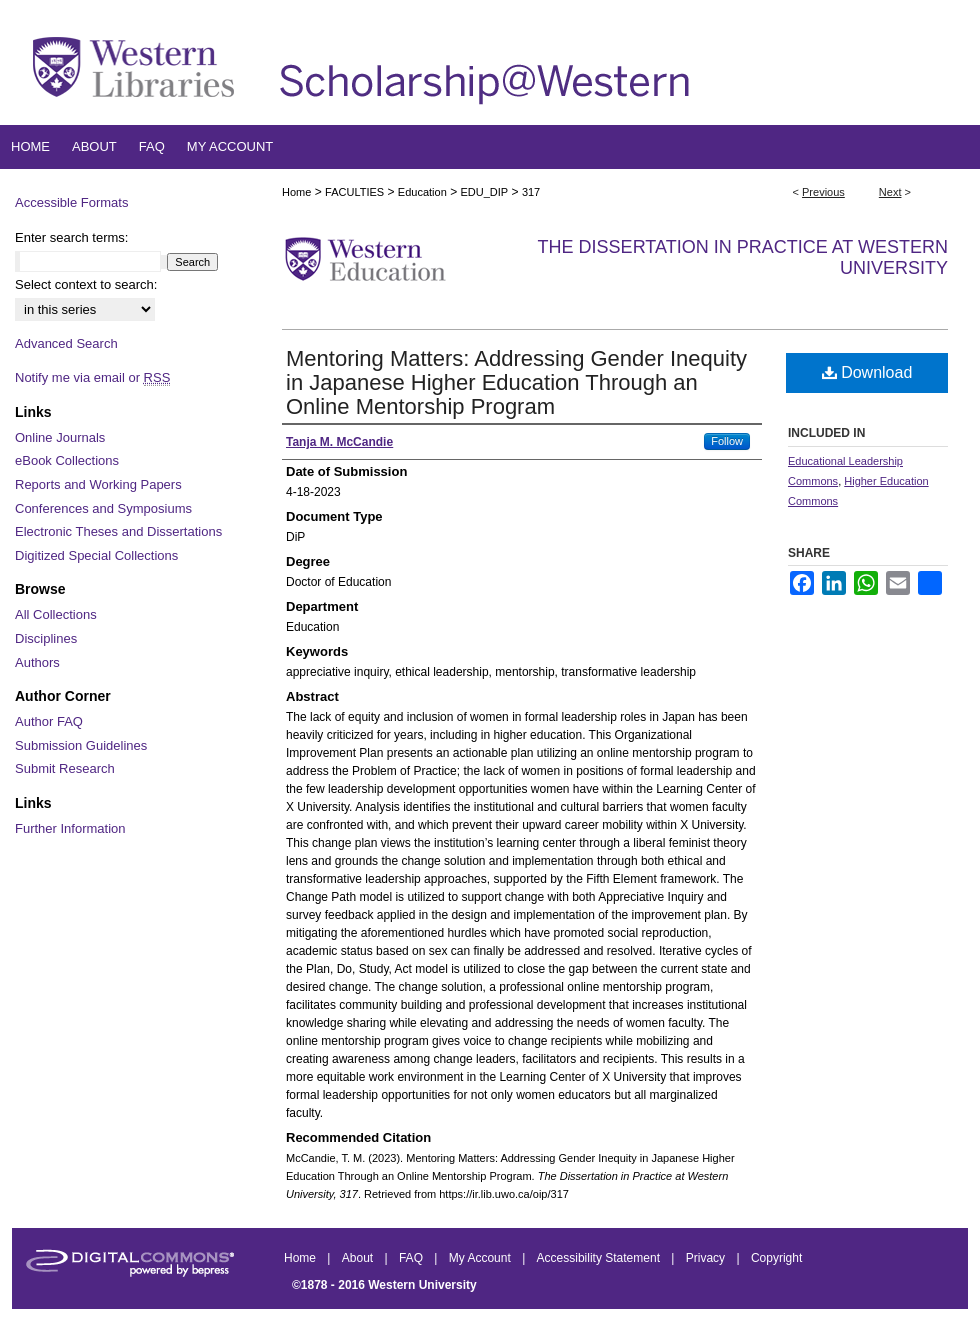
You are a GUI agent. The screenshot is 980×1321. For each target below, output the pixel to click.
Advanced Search (66, 343)
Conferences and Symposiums (103, 508)
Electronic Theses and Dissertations (118, 531)
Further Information (70, 828)
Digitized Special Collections (96, 555)
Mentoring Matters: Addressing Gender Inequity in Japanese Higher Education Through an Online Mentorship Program (516, 382)
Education (422, 192)
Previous (823, 192)
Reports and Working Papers (98, 484)
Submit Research (65, 768)
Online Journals (60, 437)
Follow (727, 441)
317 (531, 192)
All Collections (56, 614)
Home (296, 192)
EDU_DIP (484, 192)
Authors (37, 662)
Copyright (776, 1258)
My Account (481, 1258)
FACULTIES (354, 192)
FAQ (412, 1258)
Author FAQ (49, 721)
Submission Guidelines (81, 745)
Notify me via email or (92, 378)
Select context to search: (86, 284)
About (359, 1258)
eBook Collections (67, 460)
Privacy (707, 1258)
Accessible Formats (71, 202)
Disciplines (46, 638)
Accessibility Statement (600, 1258)
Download (867, 372)
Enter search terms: (71, 237)
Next (890, 192)
